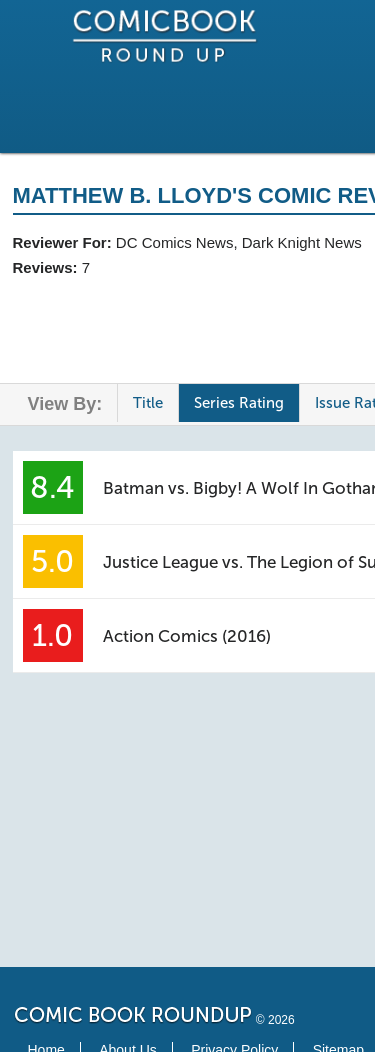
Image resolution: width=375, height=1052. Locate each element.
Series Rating (239, 403)
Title (148, 403)
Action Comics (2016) (187, 636)
